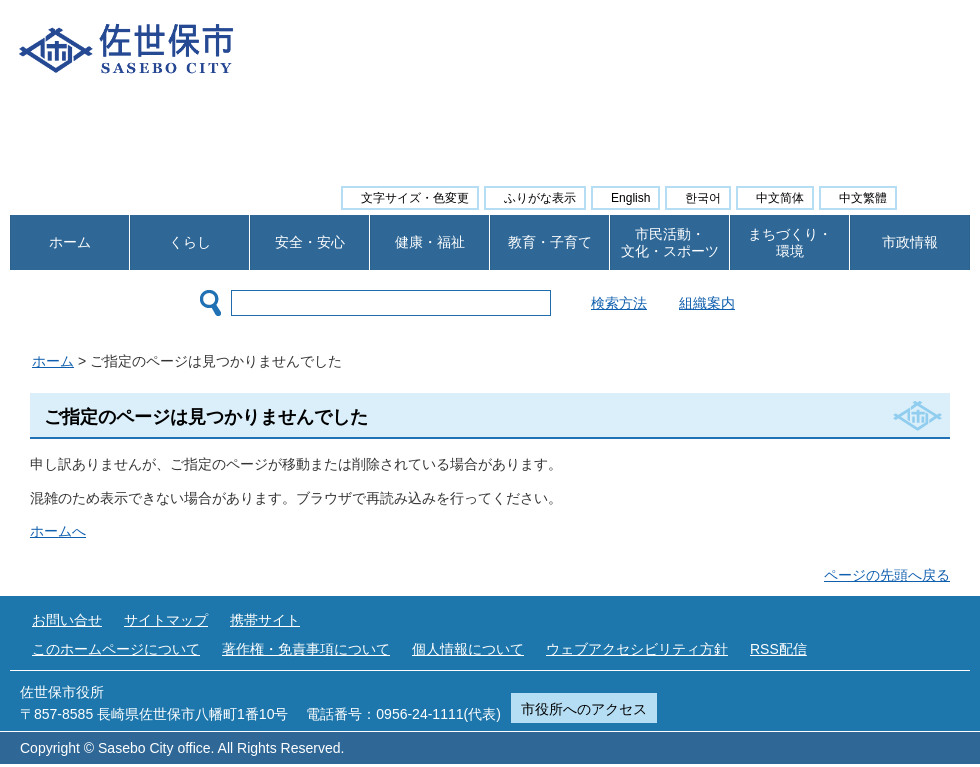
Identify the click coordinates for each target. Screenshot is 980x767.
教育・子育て (550, 242)
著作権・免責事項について (306, 649)
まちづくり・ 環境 (790, 242)
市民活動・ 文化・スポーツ (670, 242)
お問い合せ (67, 620)
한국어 (703, 198)
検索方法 (669, 303)
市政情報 (910, 242)
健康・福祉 (430, 242)
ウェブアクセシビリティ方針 (637, 649)
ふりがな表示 (540, 198)
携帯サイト (265, 620)
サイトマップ (166, 620)
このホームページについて (116, 649)
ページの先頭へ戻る (887, 575)
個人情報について (468, 649)
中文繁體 (863, 198)
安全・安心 (310, 242)
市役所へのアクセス (584, 709)
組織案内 (757, 303)
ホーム (70, 242)
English (630, 198)
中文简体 (780, 198)
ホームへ (58, 531)
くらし (190, 242)
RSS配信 (778, 649)
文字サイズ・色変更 (415, 198)
